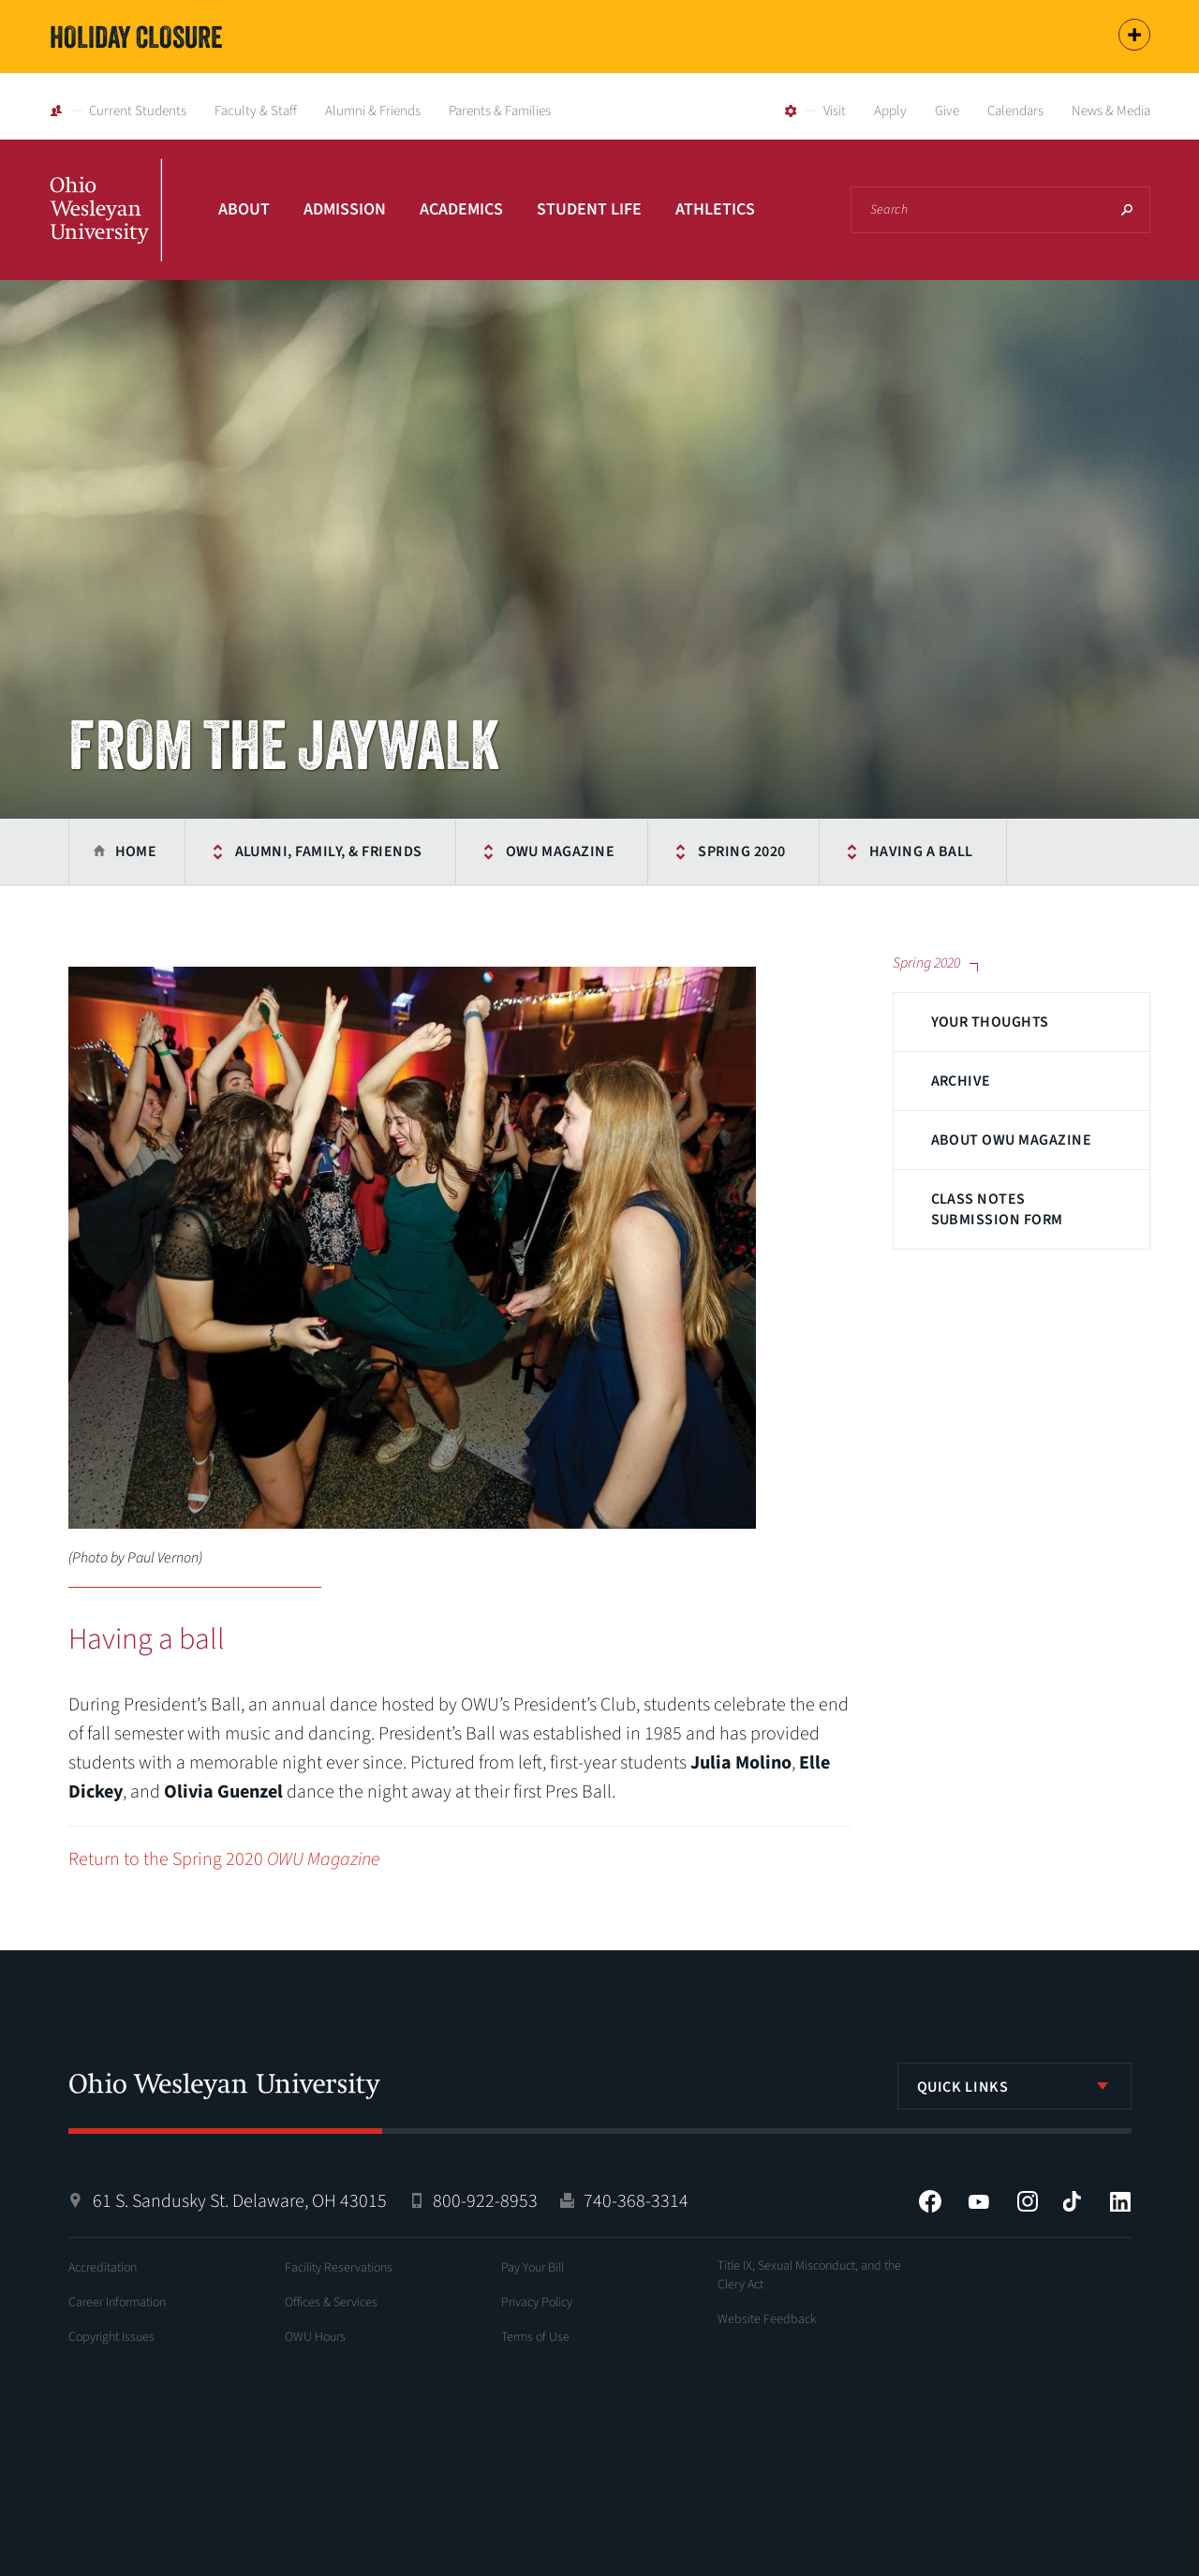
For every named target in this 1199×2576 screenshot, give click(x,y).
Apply (890, 111)
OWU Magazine (560, 851)
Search (1126, 209)
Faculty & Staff (256, 111)
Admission (344, 209)
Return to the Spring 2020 (223, 1859)
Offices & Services (331, 2302)
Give (947, 111)
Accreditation (102, 2267)
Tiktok (1071, 2201)
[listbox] (1014, 2086)
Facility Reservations (338, 2267)
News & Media (1111, 111)
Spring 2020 (741, 851)
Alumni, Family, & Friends (328, 851)
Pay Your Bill (532, 2267)
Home (136, 851)
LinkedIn (1120, 2201)
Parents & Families (500, 111)
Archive (961, 1081)
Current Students (137, 111)
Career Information (117, 2302)
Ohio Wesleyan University (106, 230)
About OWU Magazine (1011, 1140)
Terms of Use (535, 2337)
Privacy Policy (536, 2302)
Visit (834, 111)
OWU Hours (315, 2337)
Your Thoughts (990, 1022)
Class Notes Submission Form (997, 1209)
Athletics (715, 209)
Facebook (930, 2201)
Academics (461, 209)
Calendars (1015, 111)
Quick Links (963, 2087)
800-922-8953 (485, 2201)
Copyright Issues (111, 2337)
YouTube (979, 2201)
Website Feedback (767, 2319)
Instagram (1027, 2201)
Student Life (589, 209)
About (244, 209)
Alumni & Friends (373, 111)
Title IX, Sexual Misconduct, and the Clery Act (809, 2275)
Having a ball (921, 851)
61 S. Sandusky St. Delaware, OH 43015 (240, 2201)
